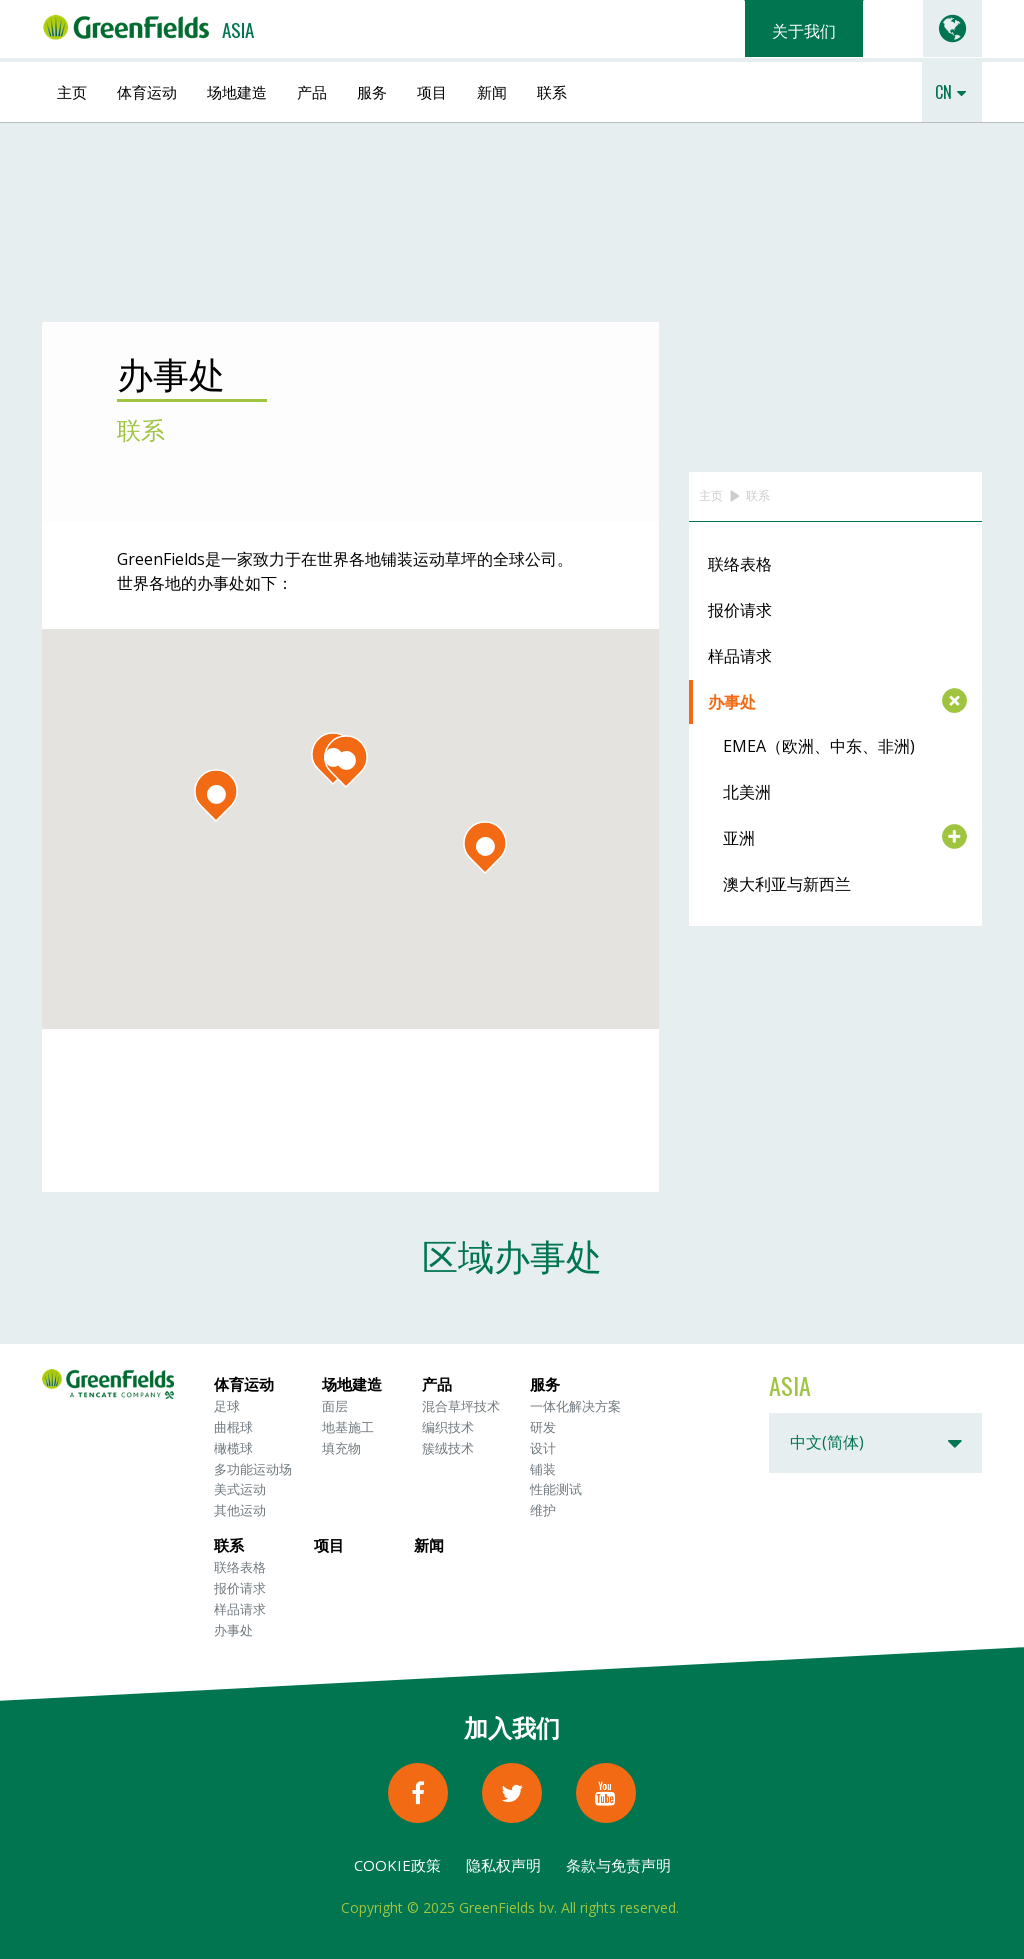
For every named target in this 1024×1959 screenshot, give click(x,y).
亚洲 (739, 838)
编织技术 (448, 1427)
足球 (227, 1406)
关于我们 (804, 30)
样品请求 (740, 656)
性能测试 (556, 1489)
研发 (543, 1427)
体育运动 (147, 91)
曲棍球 (233, 1427)
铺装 (543, 1469)
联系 (552, 91)
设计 (543, 1448)
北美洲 (747, 792)
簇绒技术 (448, 1448)
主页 (72, 91)
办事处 (732, 702)
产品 (312, 91)
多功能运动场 (253, 1469)
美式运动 (240, 1489)
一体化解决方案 (575, 1406)
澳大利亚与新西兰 (787, 884)
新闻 (492, 91)
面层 (335, 1406)
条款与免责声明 (618, 1865)
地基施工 (348, 1427)
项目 (432, 91)
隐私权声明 (503, 1865)
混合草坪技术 (461, 1406)
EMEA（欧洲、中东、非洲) (819, 746)
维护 (543, 1510)
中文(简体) (827, 1442)
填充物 (341, 1448)
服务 (372, 91)
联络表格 (740, 564)
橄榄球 (233, 1448)
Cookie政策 (397, 1865)
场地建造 (237, 91)
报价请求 (740, 610)
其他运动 (240, 1510)
